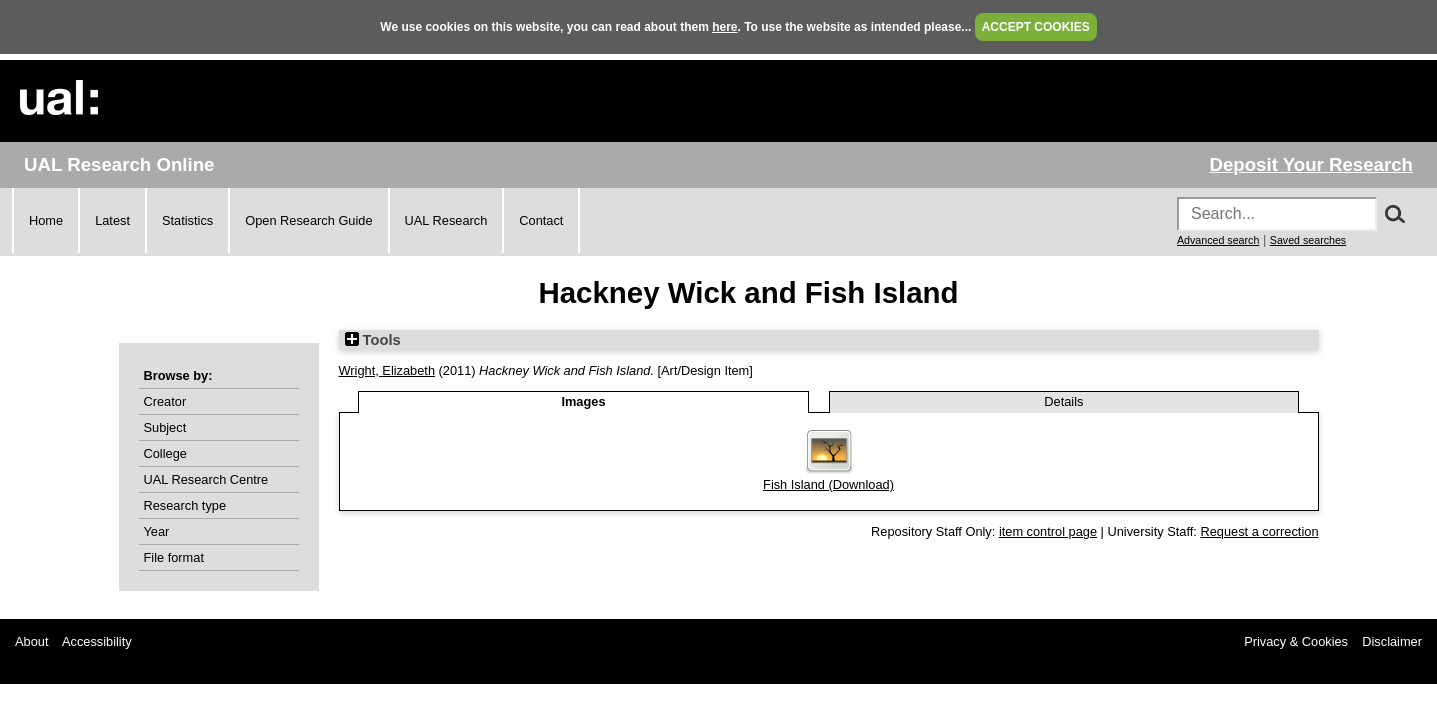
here (724, 27)
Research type (185, 505)
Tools (373, 340)
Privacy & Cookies (1296, 641)
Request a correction (1259, 531)
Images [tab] (583, 401)
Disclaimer (1392, 641)
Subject (165, 427)
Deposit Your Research (1311, 164)
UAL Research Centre (206, 479)
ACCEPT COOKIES (1036, 27)
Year (157, 531)
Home (46, 220)
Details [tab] (1063, 401)
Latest (112, 220)
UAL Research (446, 220)
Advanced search (1218, 240)
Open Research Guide (308, 220)
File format (174, 557)
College (165, 453)
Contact (541, 220)
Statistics (187, 220)
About (31, 641)
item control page (1048, 531)
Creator (165, 401)
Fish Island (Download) (828, 484)
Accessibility (97, 641)
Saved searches (1308, 240)
